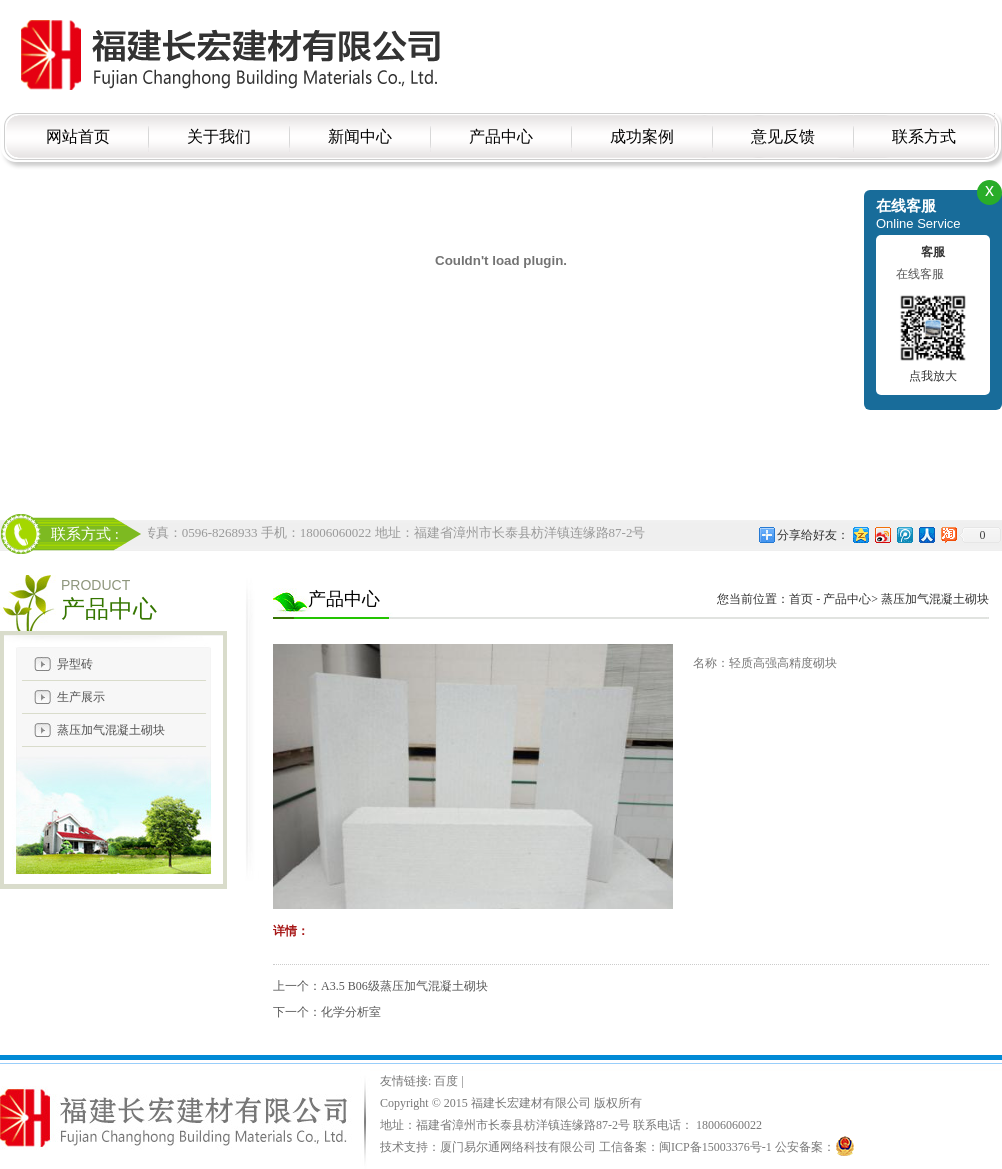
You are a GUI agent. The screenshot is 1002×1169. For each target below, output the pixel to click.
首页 (801, 599)
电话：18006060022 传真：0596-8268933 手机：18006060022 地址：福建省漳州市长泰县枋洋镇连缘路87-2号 (339, 532)
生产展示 (81, 697)
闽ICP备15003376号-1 (715, 1147)
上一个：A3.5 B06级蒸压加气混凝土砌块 (380, 986)
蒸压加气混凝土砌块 (111, 730)
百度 (447, 1081)
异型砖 (75, 664)
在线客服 (920, 274)
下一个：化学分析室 (327, 1012)
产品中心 (847, 599)
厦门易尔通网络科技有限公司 (518, 1147)
